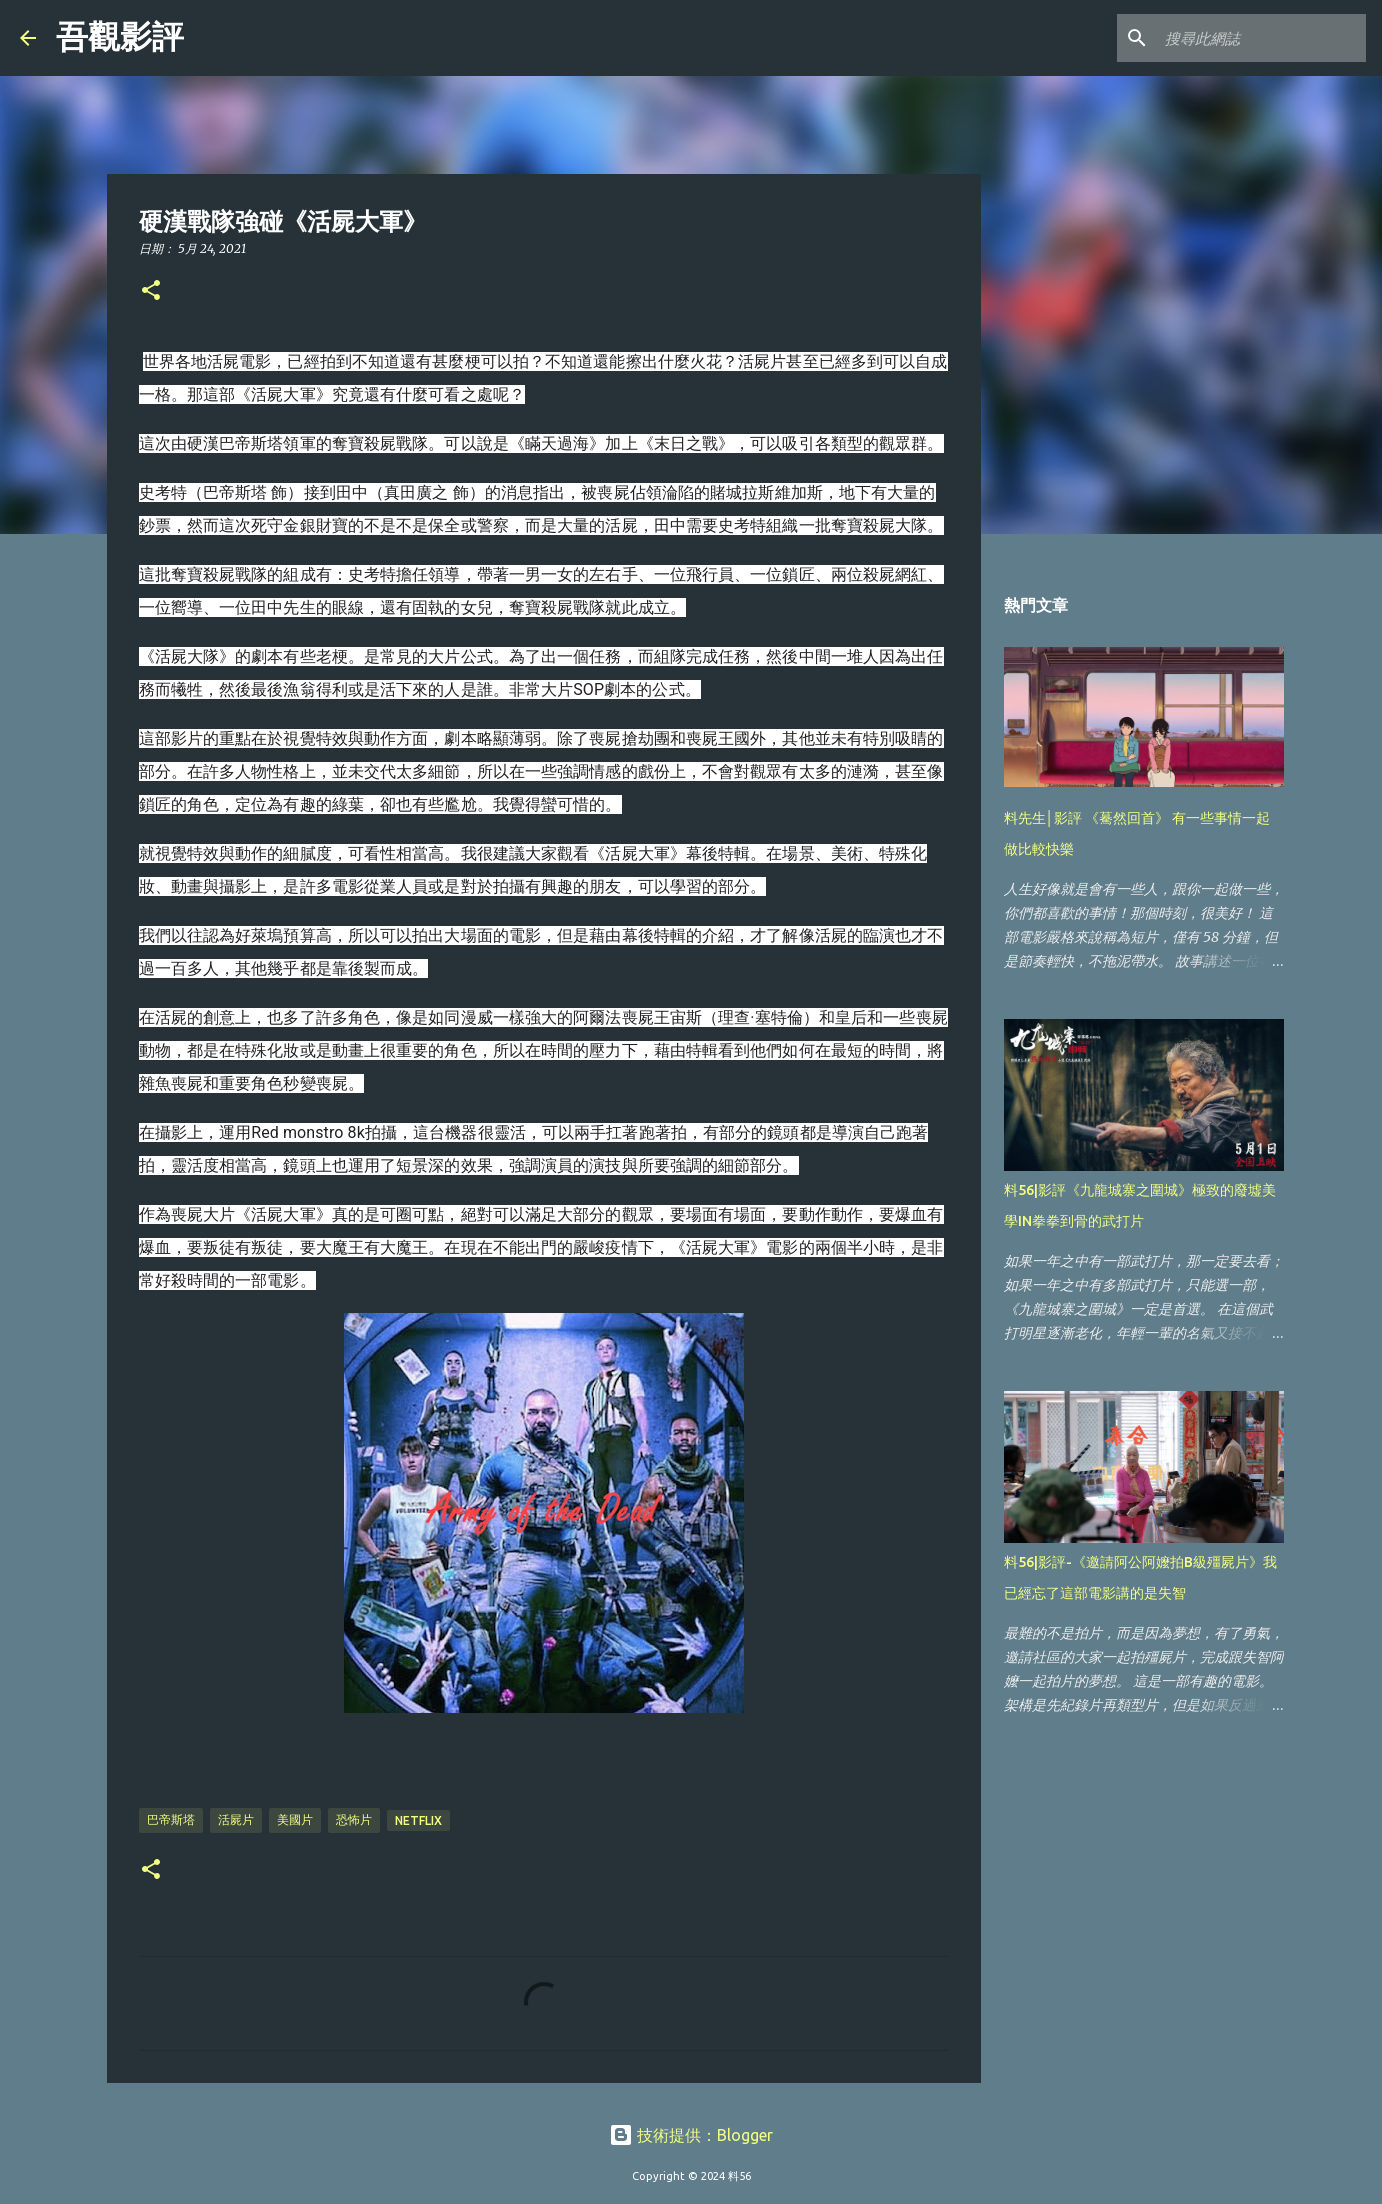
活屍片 (236, 1819)
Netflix (418, 1820)
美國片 (295, 1819)
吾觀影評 (120, 37)
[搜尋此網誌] (1261, 38)
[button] (151, 291)
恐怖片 (354, 1819)
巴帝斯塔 (171, 1819)
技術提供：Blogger (691, 2135)
